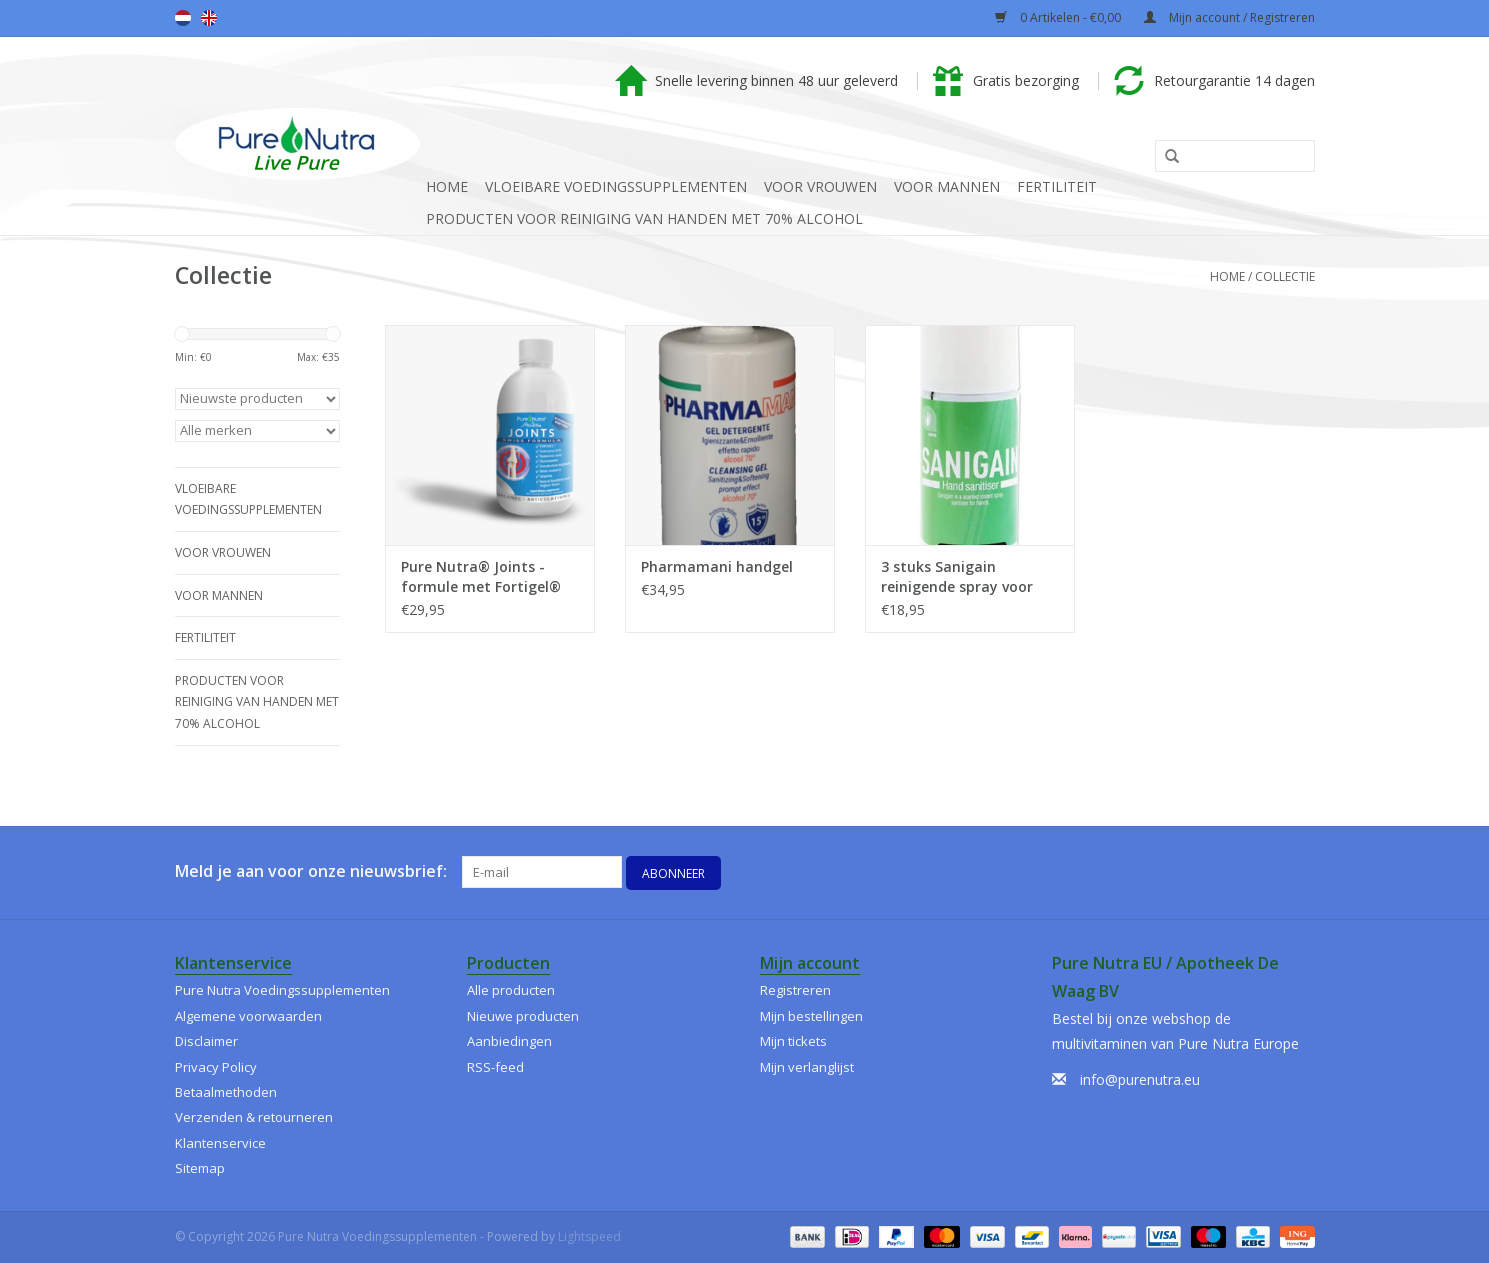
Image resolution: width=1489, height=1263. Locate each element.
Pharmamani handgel (717, 566)
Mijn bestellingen (811, 1016)
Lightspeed (589, 1236)
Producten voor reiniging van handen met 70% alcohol (644, 218)
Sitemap (200, 1168)
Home (447, 186)
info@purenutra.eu (1140, 1079)
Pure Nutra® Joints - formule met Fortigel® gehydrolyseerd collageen (481, 577)
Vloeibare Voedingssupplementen (616, 186)
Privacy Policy (216, 1067)
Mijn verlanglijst (807, 1067)
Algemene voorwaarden (248, 1016)
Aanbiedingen (509, 1041)
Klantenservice (220, 1143)
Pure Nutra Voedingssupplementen (282, 990)
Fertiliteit (1057, 186)
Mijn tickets (793, 1041)
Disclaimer (206, 1041)
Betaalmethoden (226, 1092)
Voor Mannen (947, 186)
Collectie (1285, 276)
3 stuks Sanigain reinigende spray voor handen (957, 577)
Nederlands (183, 18)
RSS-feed (495, 1067)
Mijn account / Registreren (1229, 17)
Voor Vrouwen (820, 186)
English (209, 18)
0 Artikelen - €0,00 (1059, 17)
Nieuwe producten (523, 1016)
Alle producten (511, 990)
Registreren (795, 990)
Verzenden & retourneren (254, 1117)
